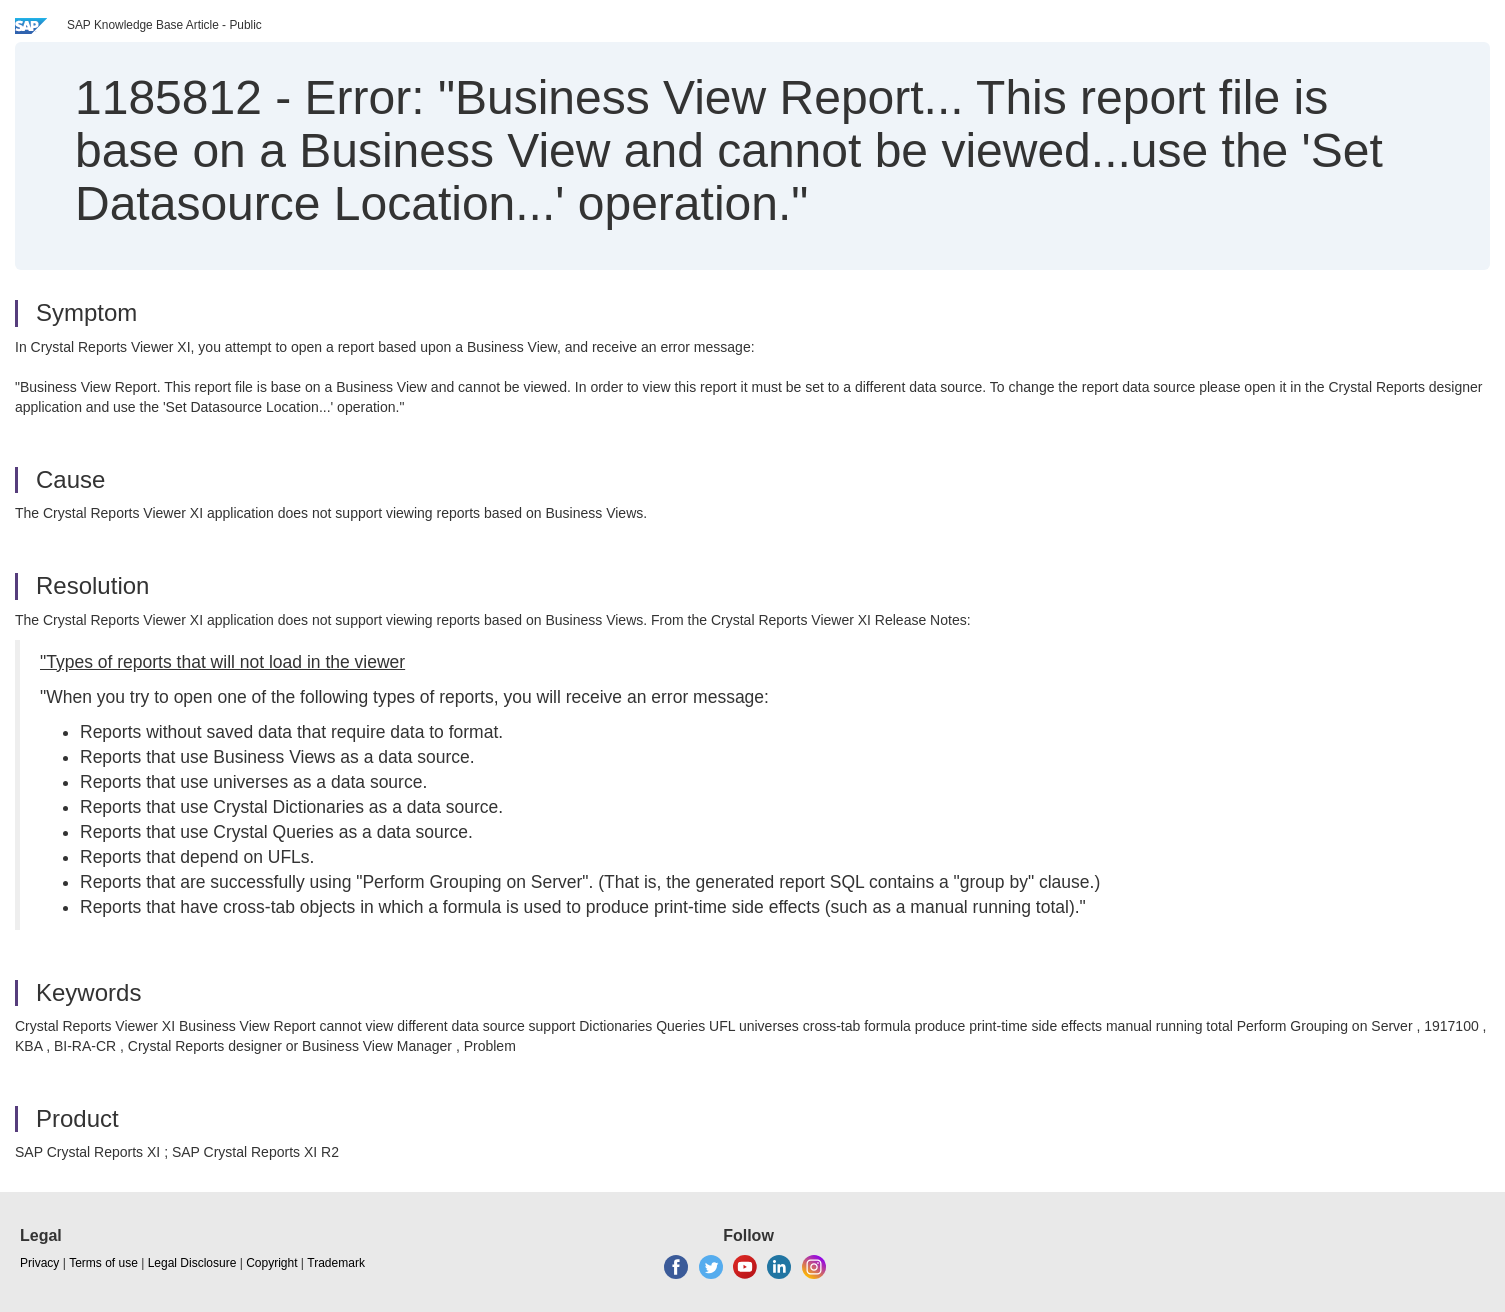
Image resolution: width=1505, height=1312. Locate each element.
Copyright (271, 1263)
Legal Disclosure (192, 1263)
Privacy (39, 1263)
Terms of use (103, 1263)
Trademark (336, 1263)
